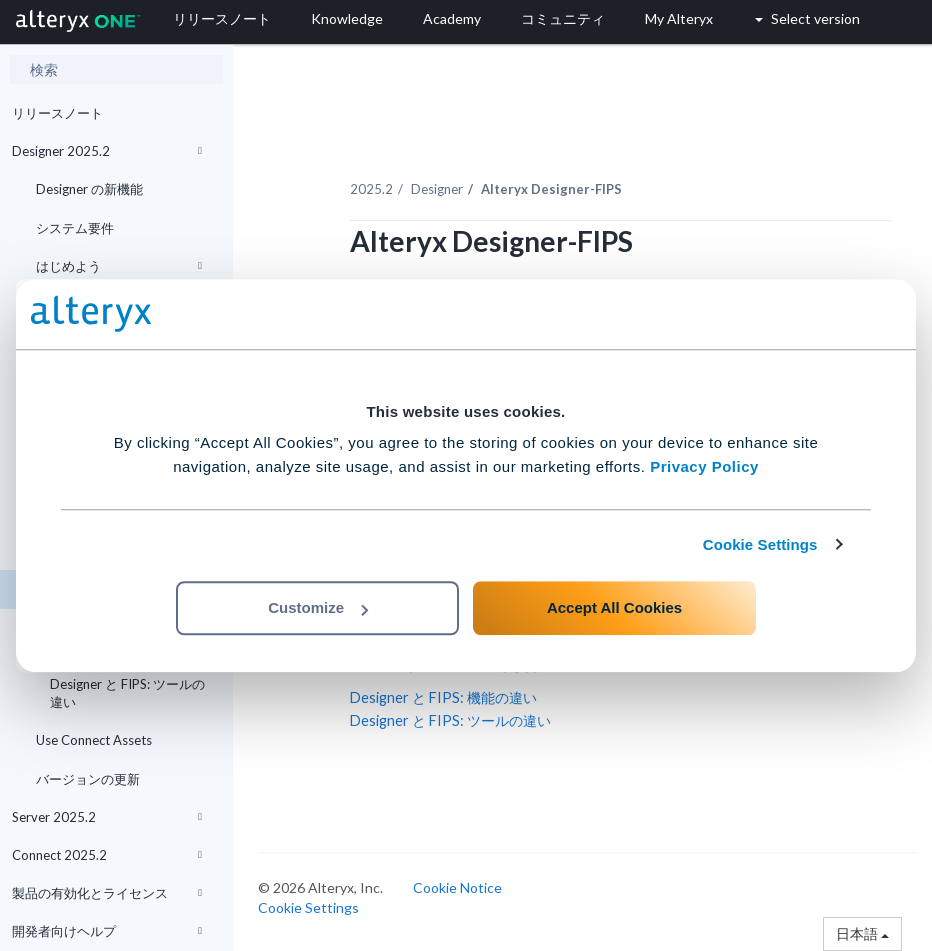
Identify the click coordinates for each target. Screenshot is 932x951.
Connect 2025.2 (107, 855)
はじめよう (119, 266)
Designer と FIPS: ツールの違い (127, 693)
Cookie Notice (457, 887)
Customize (318, 607)
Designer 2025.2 (107, 151)
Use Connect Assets (94, 740)
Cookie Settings (760, 544)
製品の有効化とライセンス (107, 893)
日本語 (862, 933)
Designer (437, 189)
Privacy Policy (704, 466)
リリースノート (57, 113)
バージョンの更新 (88, 779)
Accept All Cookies (614, 607)
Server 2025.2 (107, 817)
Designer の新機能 (89, 189)
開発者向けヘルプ (107, 931)
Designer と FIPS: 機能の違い (443, 697)
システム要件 (75, 228)
